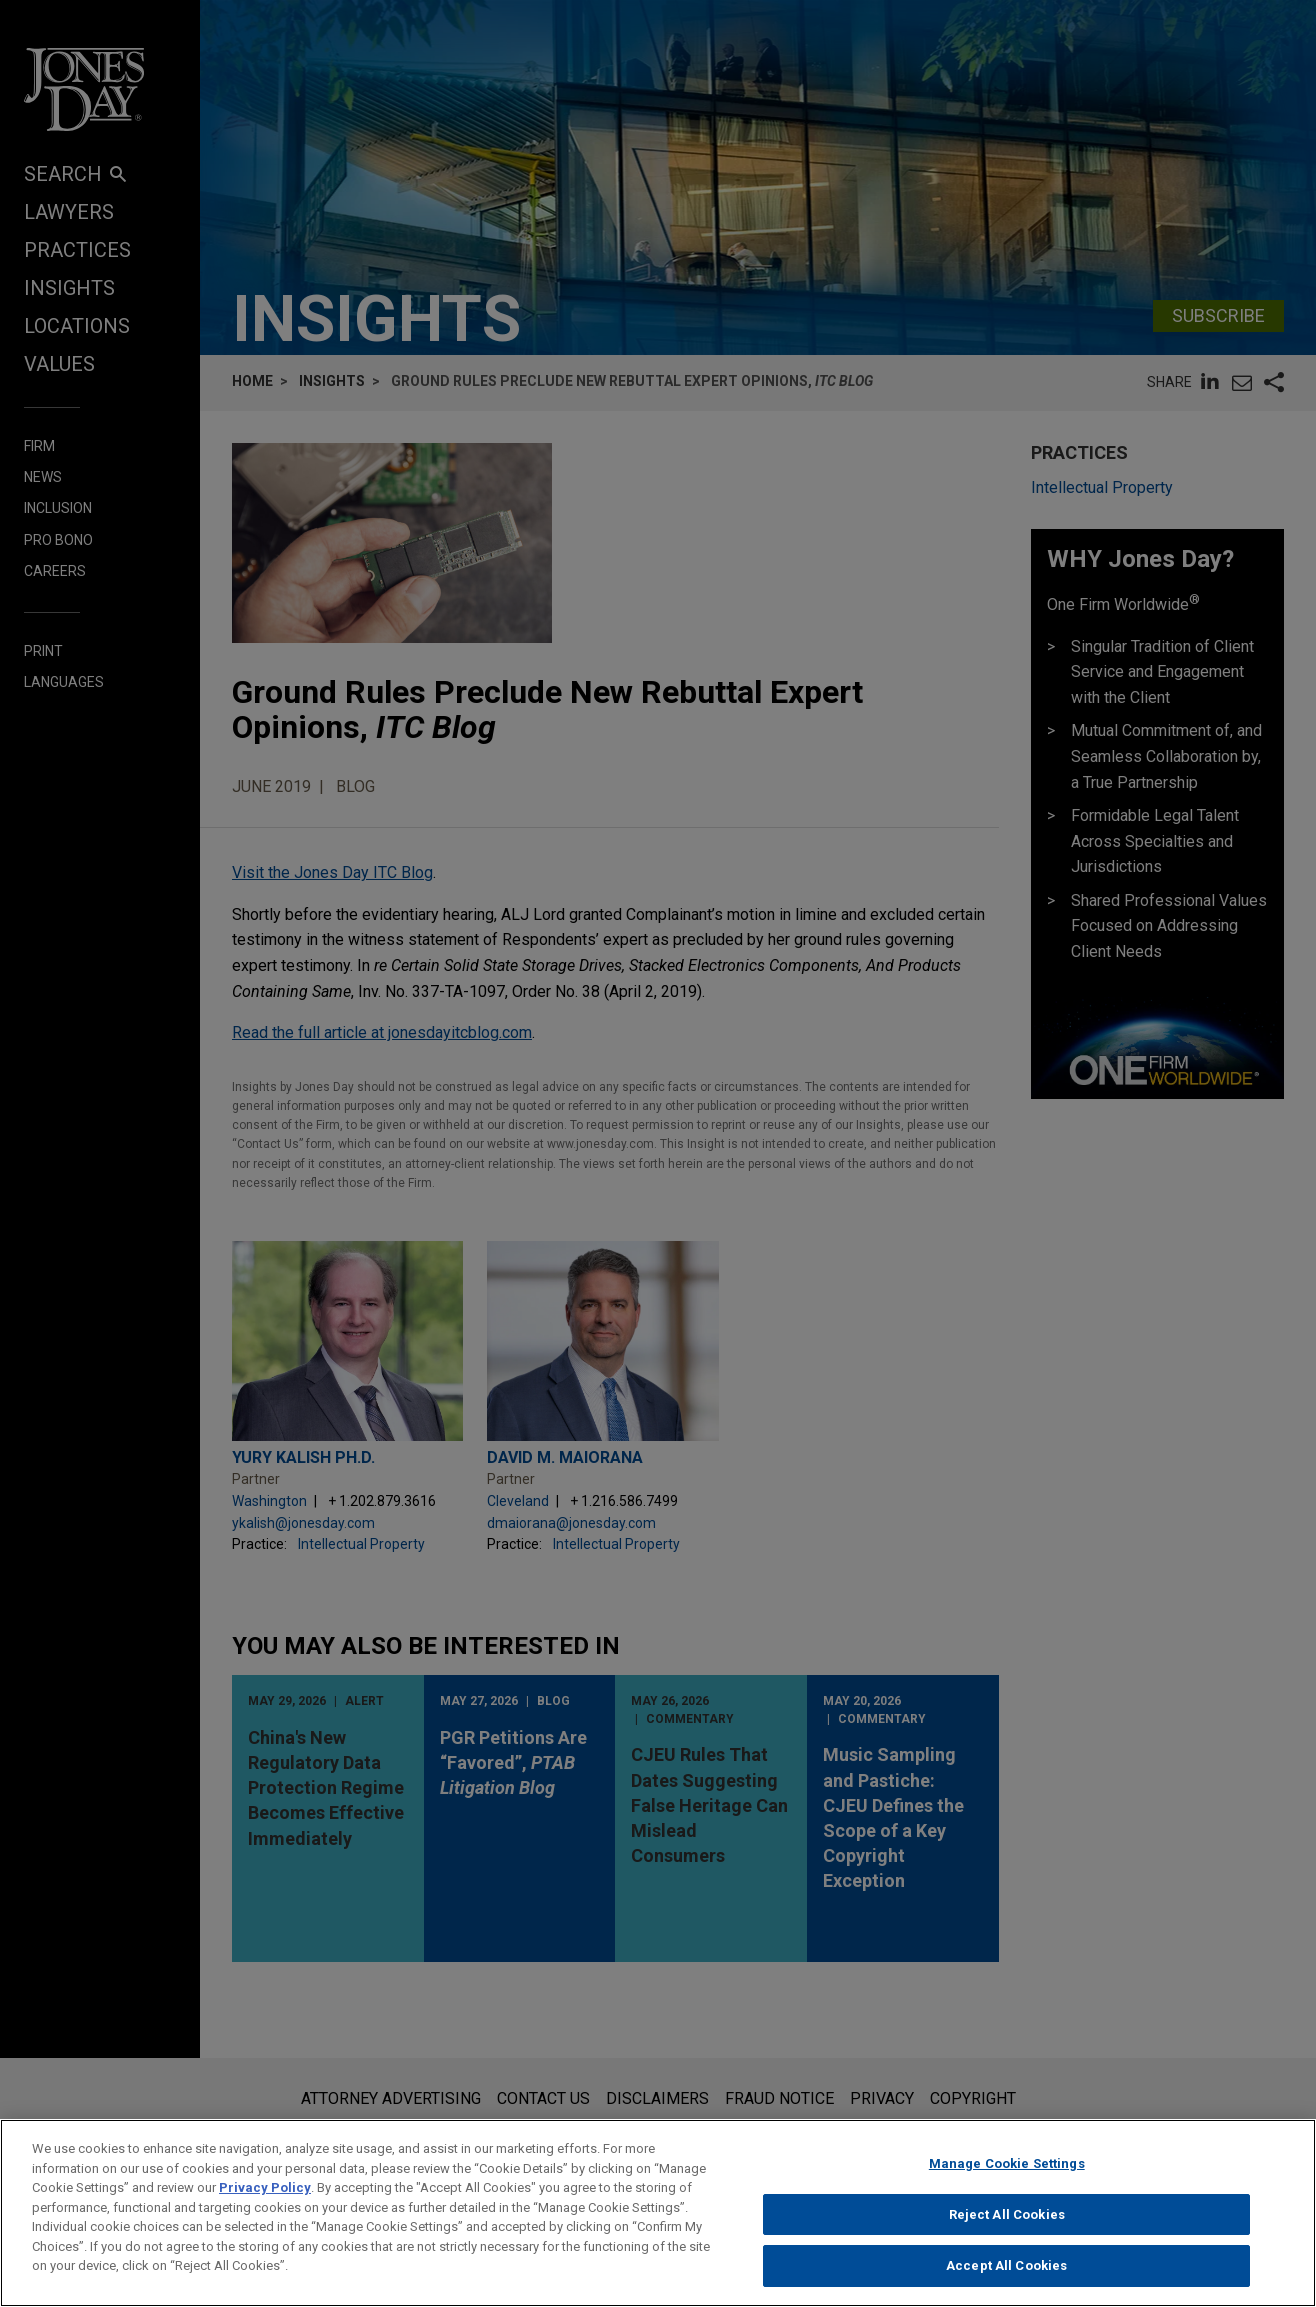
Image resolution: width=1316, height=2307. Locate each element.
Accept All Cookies (1006, 2281)
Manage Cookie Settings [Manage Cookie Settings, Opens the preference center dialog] (1007, 2179)
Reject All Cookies (1007, 2229)
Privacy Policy (265, 2203)
